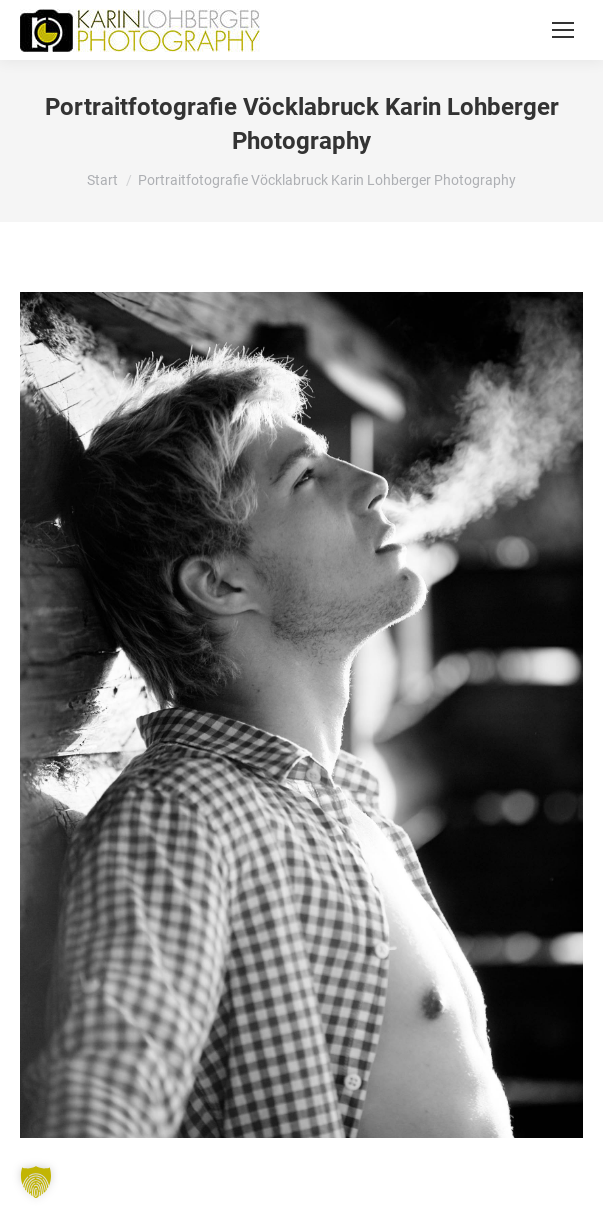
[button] (36, 1182)
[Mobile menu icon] (563, 30)
